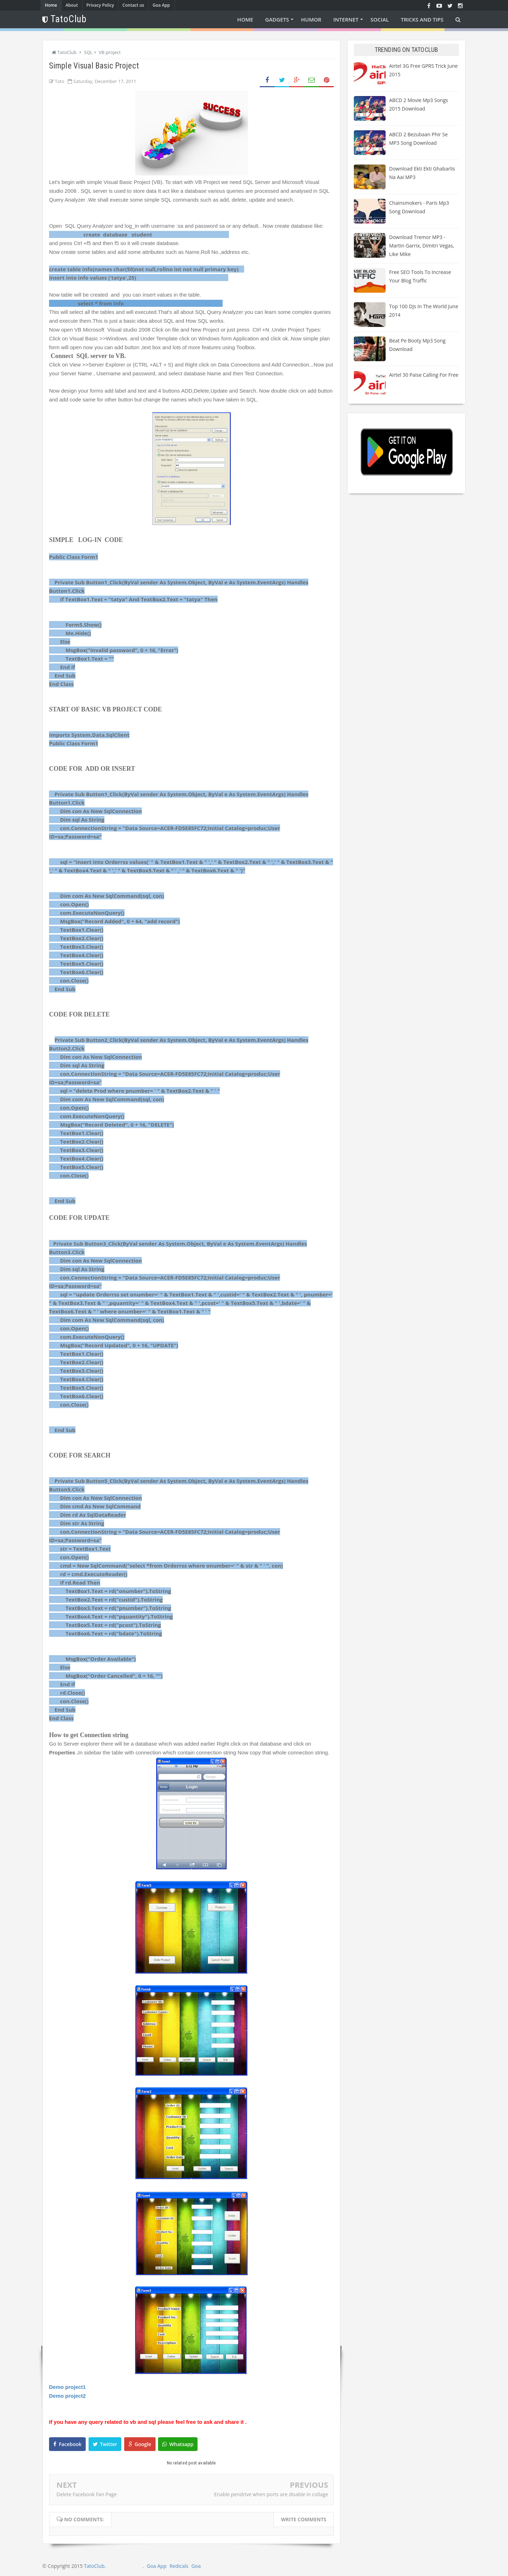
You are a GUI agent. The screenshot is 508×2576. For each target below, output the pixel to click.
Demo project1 (68, 2387)
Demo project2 (67, 2396)
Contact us (133, 5)
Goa (196, 2566)
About (72, 5)
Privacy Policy (100, 5)
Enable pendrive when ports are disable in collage (271, 2494)
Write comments (303, 2519)
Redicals (179, 2566)
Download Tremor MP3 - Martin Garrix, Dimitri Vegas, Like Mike (421, 245)
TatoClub (94, 2566)
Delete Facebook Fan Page (86, 2494)
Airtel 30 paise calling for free (423, 374)
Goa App (161, 5)
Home (51, 5)
